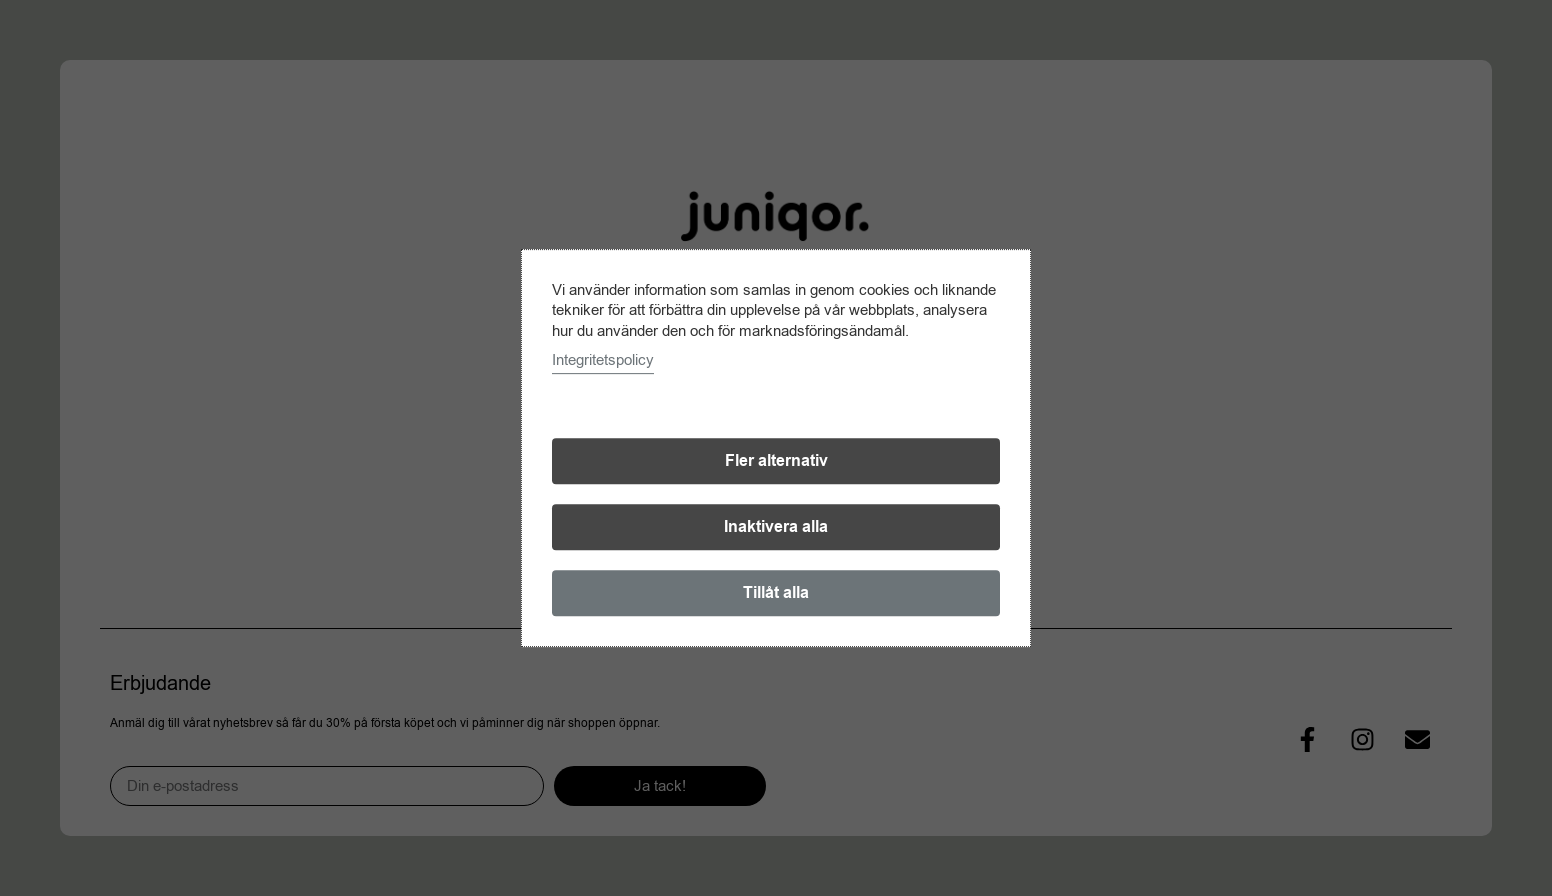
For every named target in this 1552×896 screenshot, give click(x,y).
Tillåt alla (776, 593)
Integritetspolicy (603, 360)
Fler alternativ (776, 461)
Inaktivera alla (776, 527)
